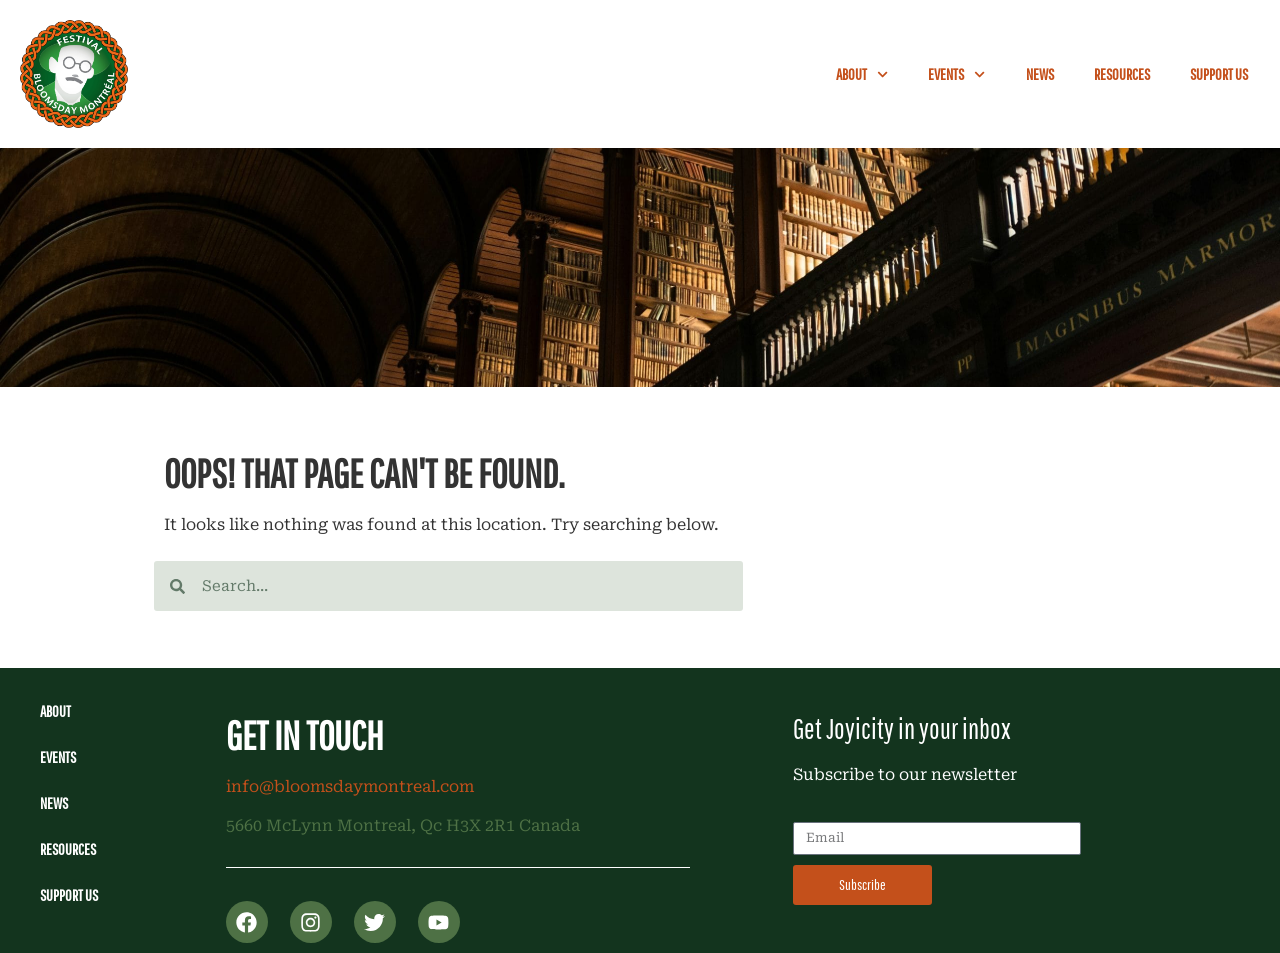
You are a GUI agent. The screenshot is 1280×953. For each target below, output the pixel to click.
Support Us (1219, 74)
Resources (1122, 74)
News (1040, 74)
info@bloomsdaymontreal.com (350, 786)
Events (956, 74)
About (862, 74)
